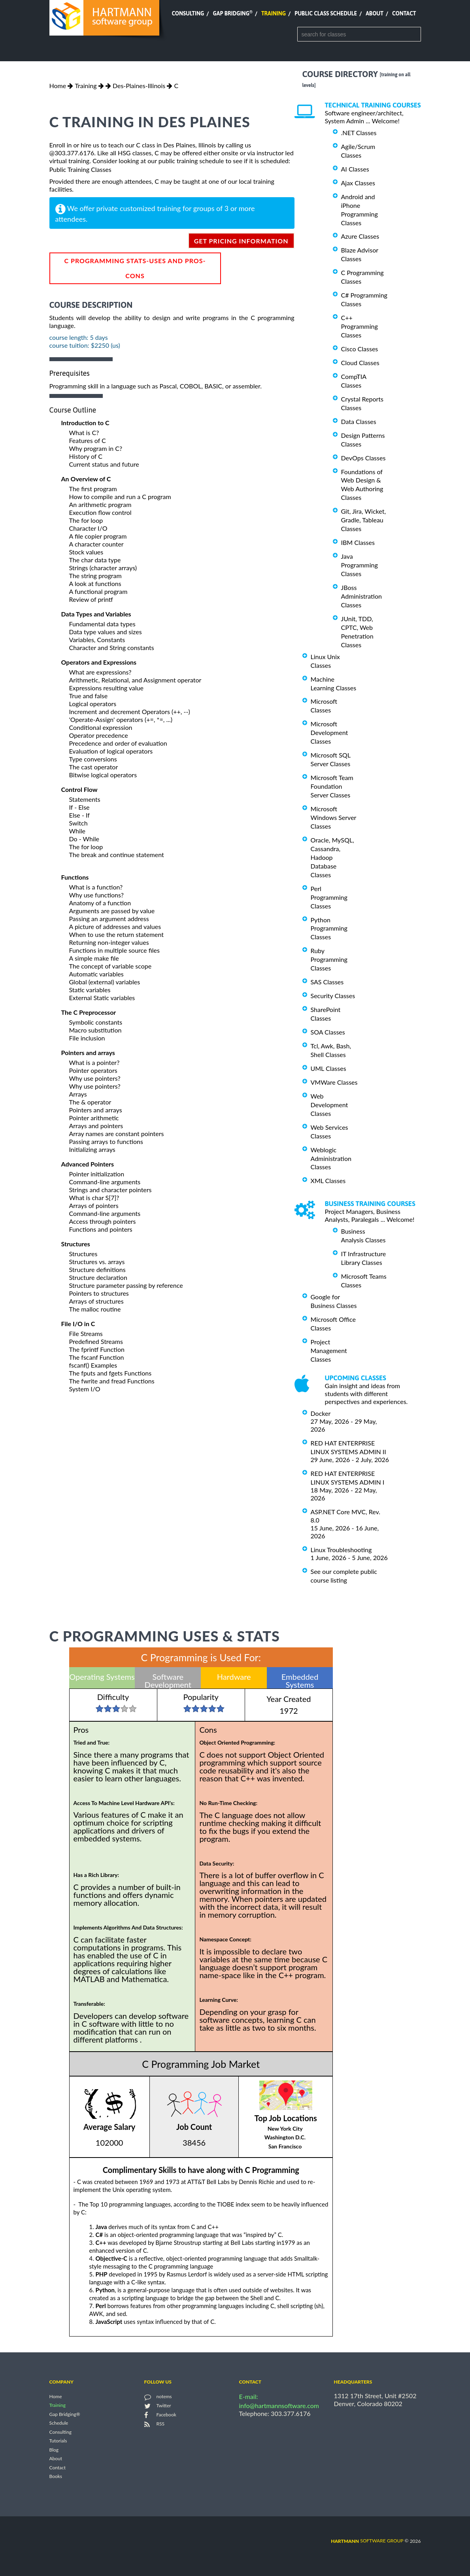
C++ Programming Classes (359, 326)
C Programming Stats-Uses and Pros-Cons (135, 268)
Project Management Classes (329, 1350)
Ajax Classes (358, 183)
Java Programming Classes (359, 564)
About (374, 13)
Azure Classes (360, 236)
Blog (54, 2450)
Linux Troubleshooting (341, 1549)
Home (57, 85)
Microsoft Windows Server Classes (334, 817)
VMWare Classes (334, 1082)
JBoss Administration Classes (361, 596)
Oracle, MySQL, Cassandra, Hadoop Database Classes (332, 857)
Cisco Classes (359, 348)
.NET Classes (359, 132)
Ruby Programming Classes (329, 959)
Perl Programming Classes (329, 897)
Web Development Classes (329, 1104)
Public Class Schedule (325, 13)
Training (273, 13)
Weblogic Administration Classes (331, 1158)
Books (55, 2477)
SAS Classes (327, 982)
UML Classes (328, 1068)
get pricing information (241, 241)
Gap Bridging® (64, 2414)
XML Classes (328, 1180)
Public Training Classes (80, 169)
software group (367, 2541)
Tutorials (58, 2441)
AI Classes (355, 169)
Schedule (58, 2423)
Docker (321, 1413)
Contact (404, 13)
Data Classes (358, 421)
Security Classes (333, 995)
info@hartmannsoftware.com (279, 2405)
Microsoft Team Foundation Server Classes (332, 786)
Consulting (188, 13)
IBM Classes (358, 542)
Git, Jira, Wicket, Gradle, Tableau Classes (363, 519)
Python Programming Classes (329, 928)
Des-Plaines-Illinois (139, 85)
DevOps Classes (363, 458)
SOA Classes (328, 1032)
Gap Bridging (232, 13)
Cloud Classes (360, 362)
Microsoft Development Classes (329, 732)
